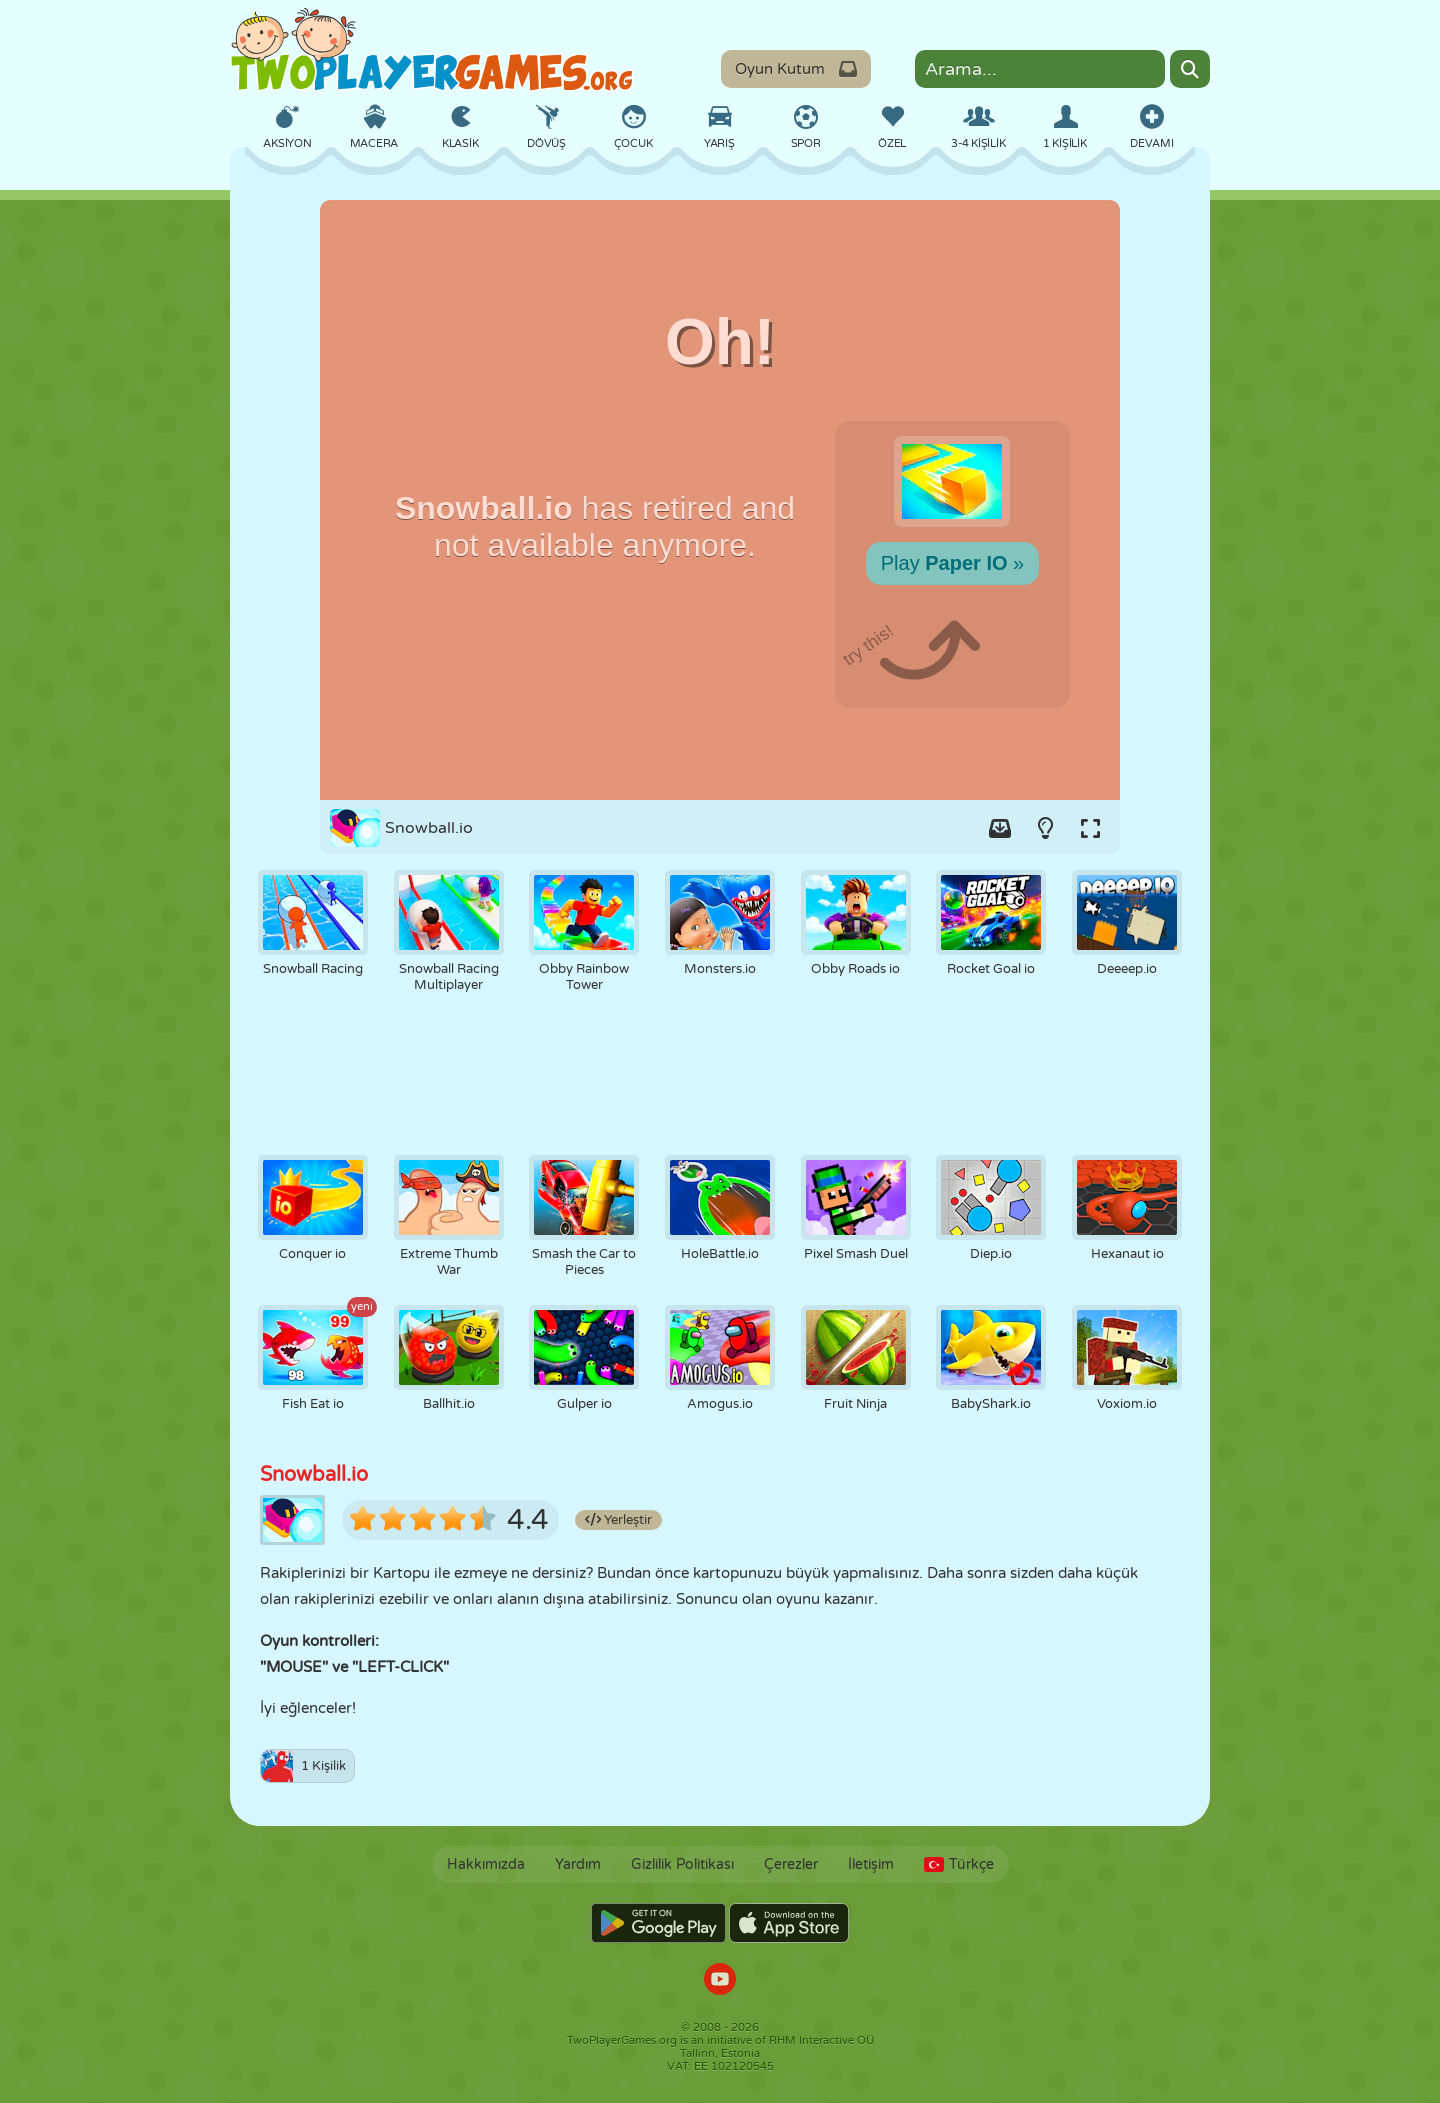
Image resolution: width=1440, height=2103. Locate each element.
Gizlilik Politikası (682, 1864)
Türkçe (959, 1864)
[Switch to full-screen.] (1090, 828)
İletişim (871, 1864)
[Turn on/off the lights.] (1045, 828)
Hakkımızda (486, 1864)
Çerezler (791, 1864)
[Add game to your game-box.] (1000, 828)
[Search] (1190, 69)
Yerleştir (618, 1520)
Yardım (578, 1864)
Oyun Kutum (796, 69)
